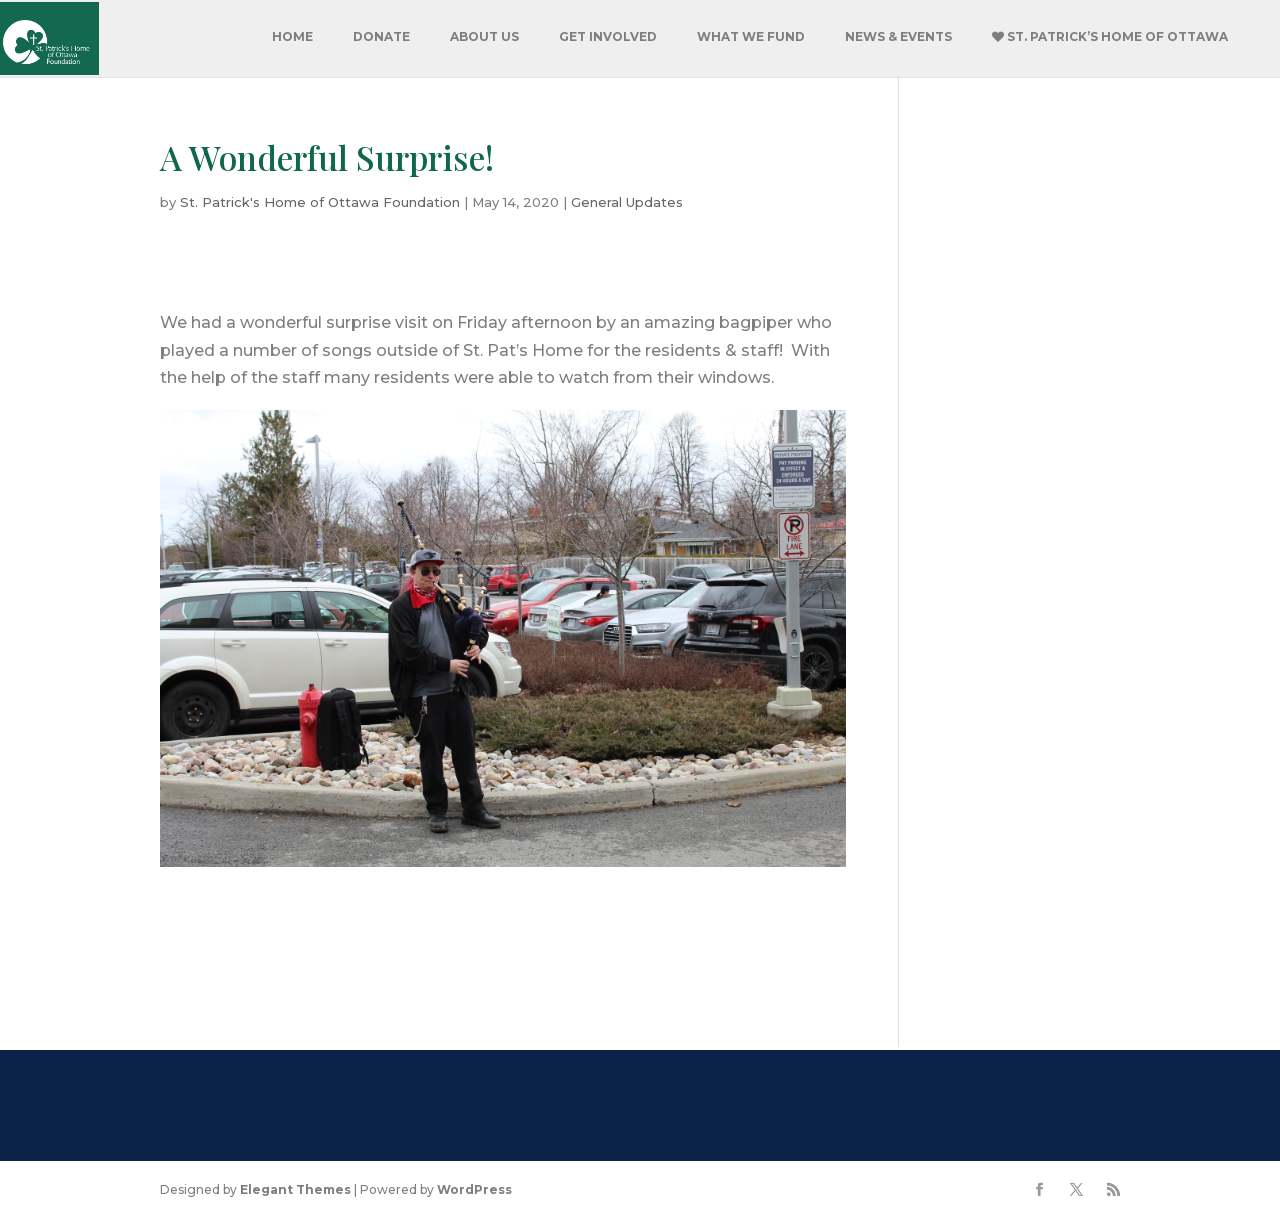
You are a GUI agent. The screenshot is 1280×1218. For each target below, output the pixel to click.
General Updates (627, 202)
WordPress (474, 1189)
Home (292, 36)
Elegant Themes (295, 1189)
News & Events (898, 36)
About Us (484, 36)
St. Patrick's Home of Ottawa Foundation (320, 202)
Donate (381, 36)
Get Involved (608, 36)
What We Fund (751, 36)
